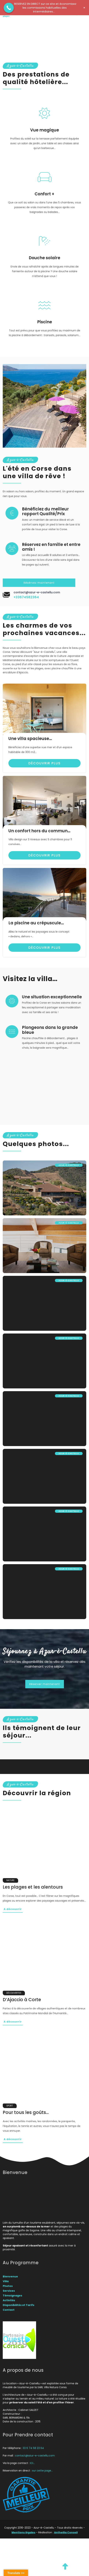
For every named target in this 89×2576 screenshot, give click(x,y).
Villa (6, 2281)
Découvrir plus (44, 763)
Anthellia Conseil (66, 2532)
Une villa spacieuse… (30, 738)
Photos (8, 2286)
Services (9, 2291)
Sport (9, 2105)
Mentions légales (23, 2532)
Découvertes (13, 1992)
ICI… (32, 2463)
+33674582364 (26, 597)
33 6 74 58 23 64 (33, 2448)
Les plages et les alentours (33, 1887)
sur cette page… (42, 2470)
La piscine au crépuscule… (36, 923)
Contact (8, 2310)
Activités (9, 2300)
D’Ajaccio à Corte (22, 2000)
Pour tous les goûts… (26, 2112)
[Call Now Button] (9, 8)
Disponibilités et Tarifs (18, 2305)
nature (10, 1880)
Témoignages (12, 2295)
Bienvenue (10, 2276)
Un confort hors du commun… (39, 831)
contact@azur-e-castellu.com (37, 592)
